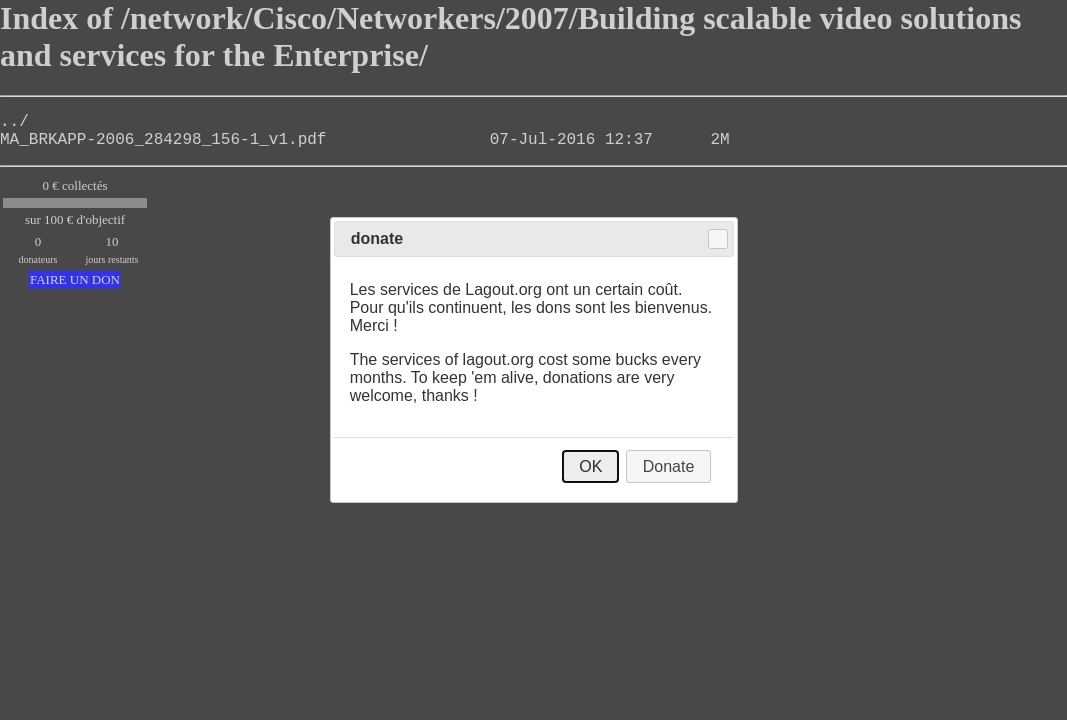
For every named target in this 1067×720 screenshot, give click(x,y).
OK (590, 466)
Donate (669, 466)
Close (718, 239)
